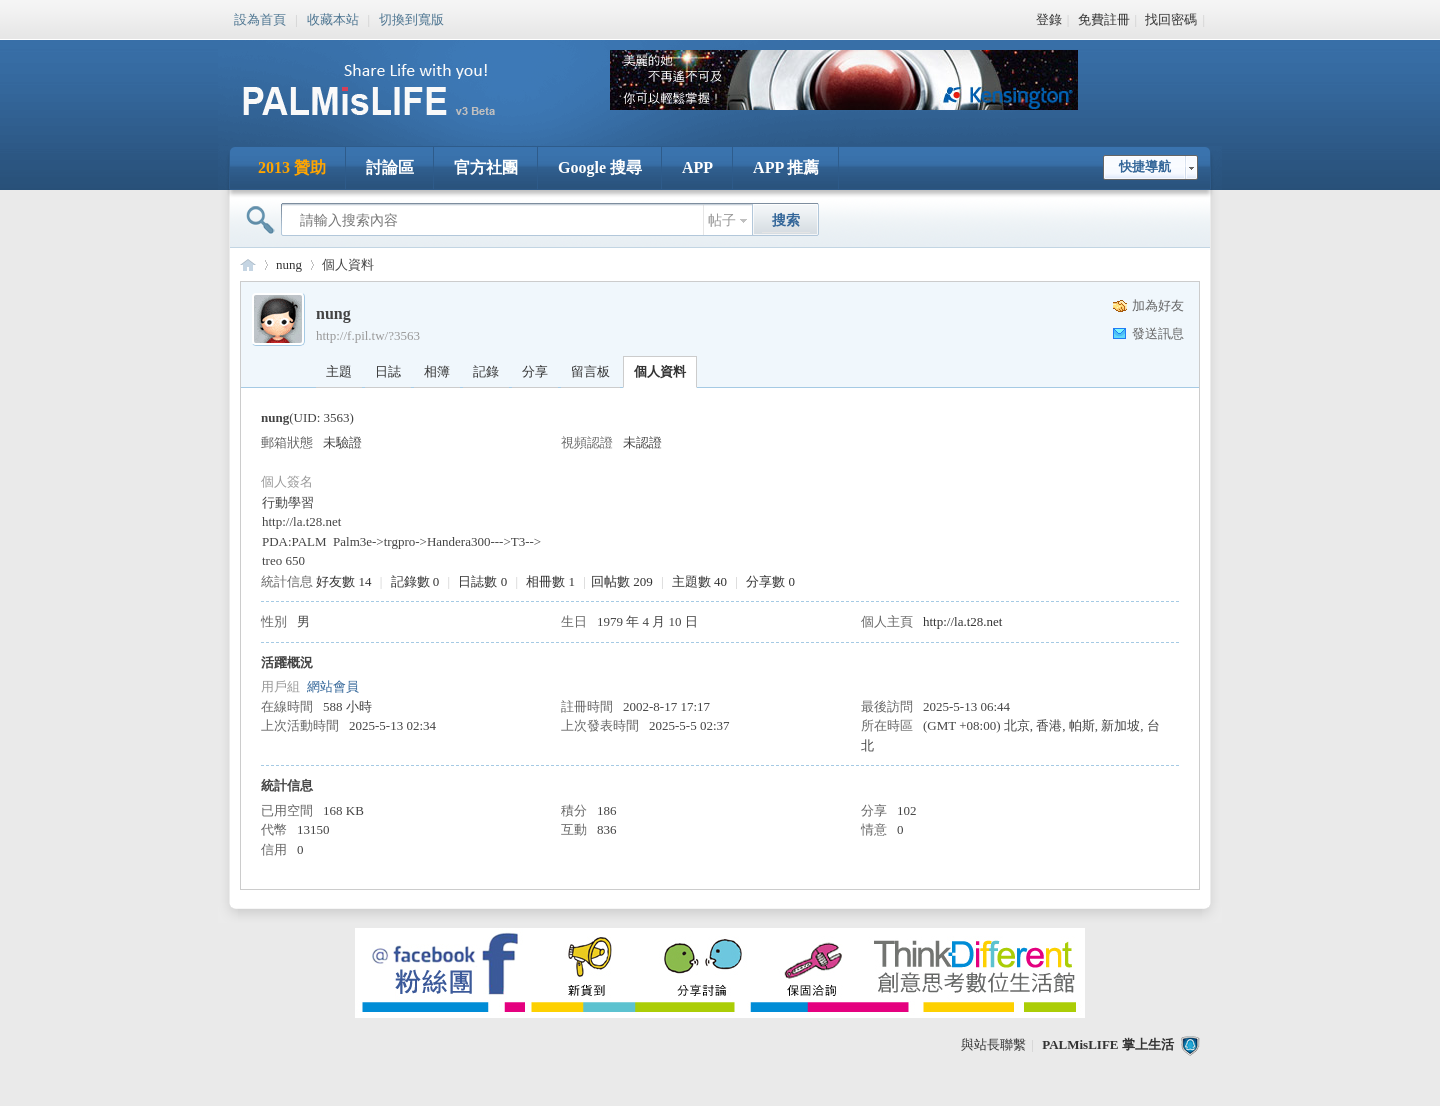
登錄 (1049, 19)
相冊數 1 (550, 581)
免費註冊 (1104, 19)
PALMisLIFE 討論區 (248, 264)
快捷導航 (1145, 166)
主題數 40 (699, 581)
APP (697, 167)
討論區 (390, 167)
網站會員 (333, 686)
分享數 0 (770, 581)
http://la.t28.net (962, 621)
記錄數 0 (415, 581)
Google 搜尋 (600, 167)
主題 (339, 371)
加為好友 (1158, 305)
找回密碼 (1171, 19)
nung (289, 264)
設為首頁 (260, 18)
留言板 (590, 371)
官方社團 (486, 167)
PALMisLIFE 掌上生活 (1108, 1044)
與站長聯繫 (993, 1044)
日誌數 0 (482, 581)
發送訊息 (1158, 333)
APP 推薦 (786, 167)
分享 (535, 371)
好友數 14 (343, 581)
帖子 (722, 220)
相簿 (437, 371)
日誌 (388, 371)
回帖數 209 (622, 581)
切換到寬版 (411, 18)
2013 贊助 (292, 167)
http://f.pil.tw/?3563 (368, 335)
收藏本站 (333, 18)
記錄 (486, 371)
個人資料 (660, 371)
